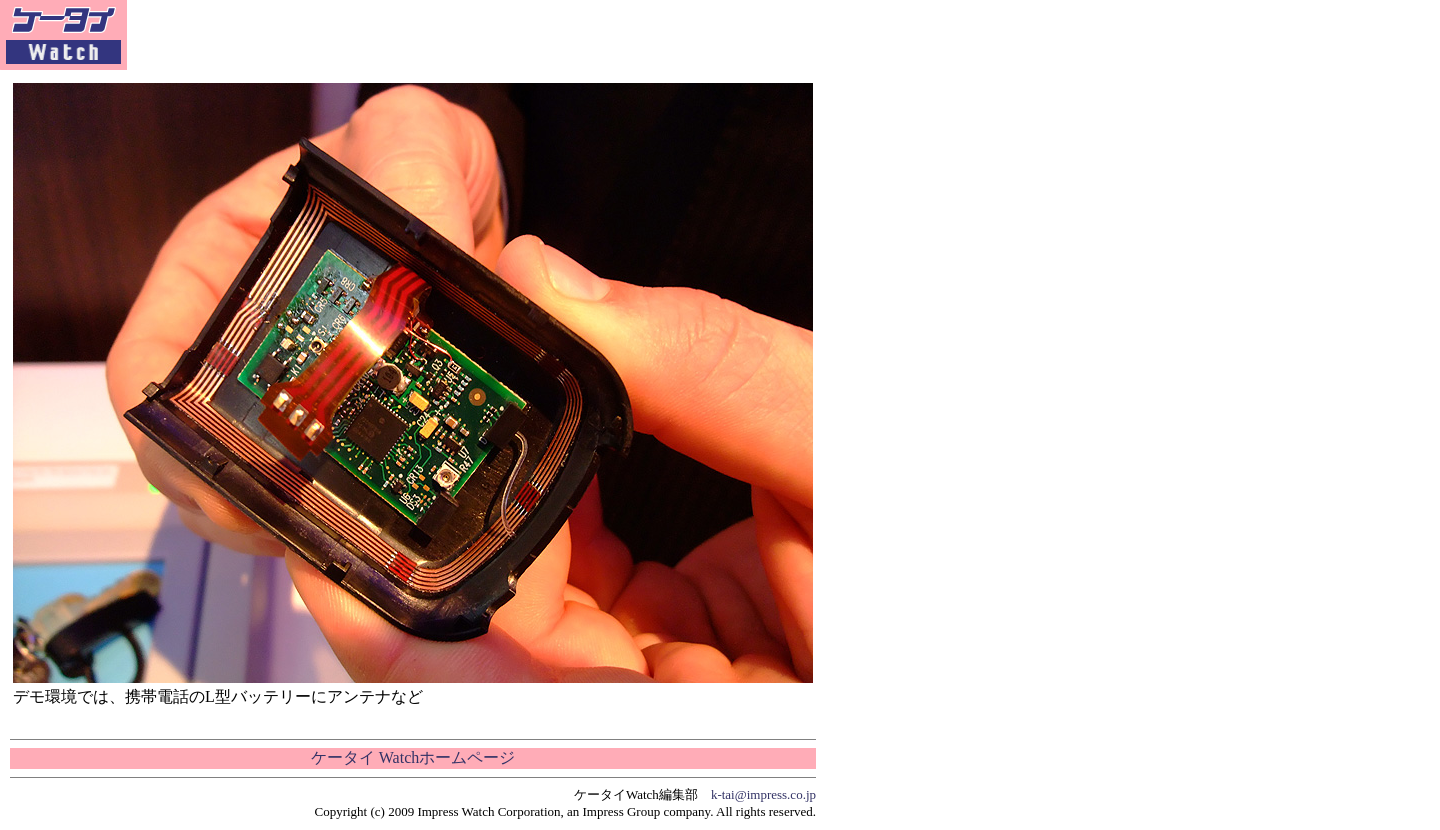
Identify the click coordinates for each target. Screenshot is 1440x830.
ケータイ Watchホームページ (413, 757)
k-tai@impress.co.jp (763, 794)
